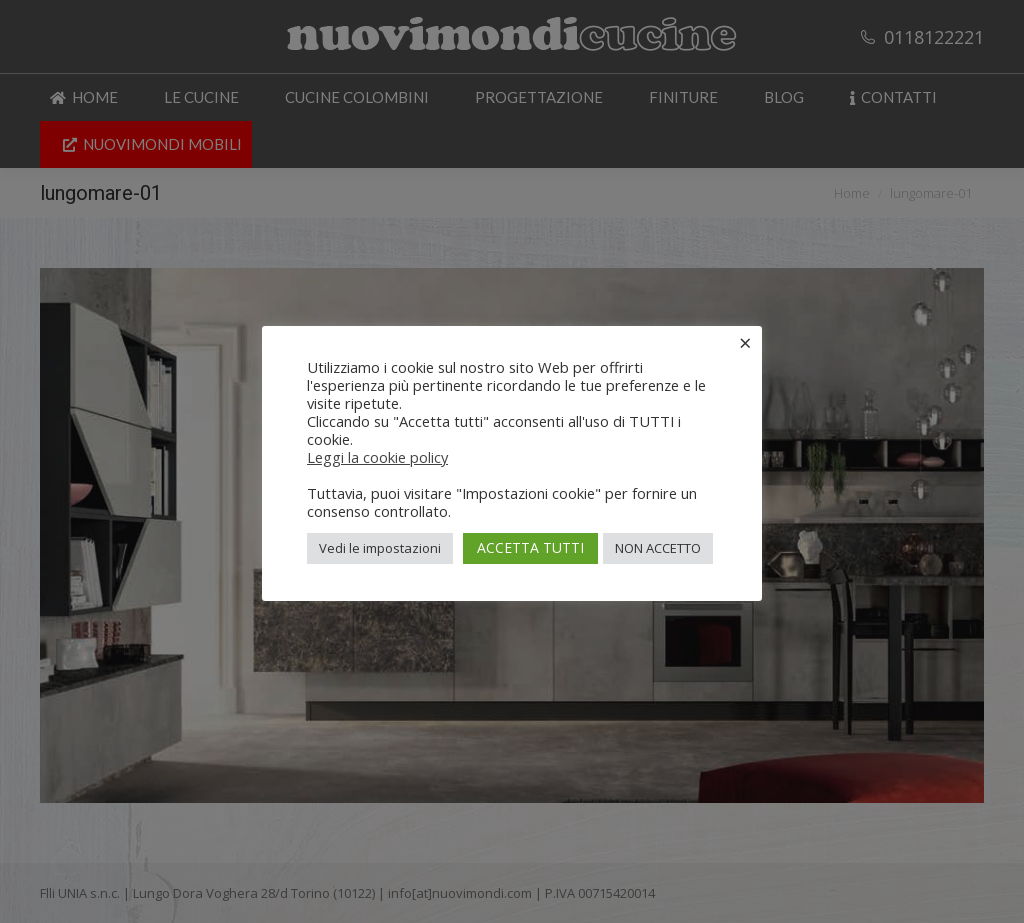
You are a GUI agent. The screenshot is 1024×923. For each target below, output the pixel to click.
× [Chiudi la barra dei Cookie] (745, 342)
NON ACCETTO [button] (658, 548)
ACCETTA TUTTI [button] (530, 547)
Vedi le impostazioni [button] (380, 548)
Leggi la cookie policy (377, 457)
